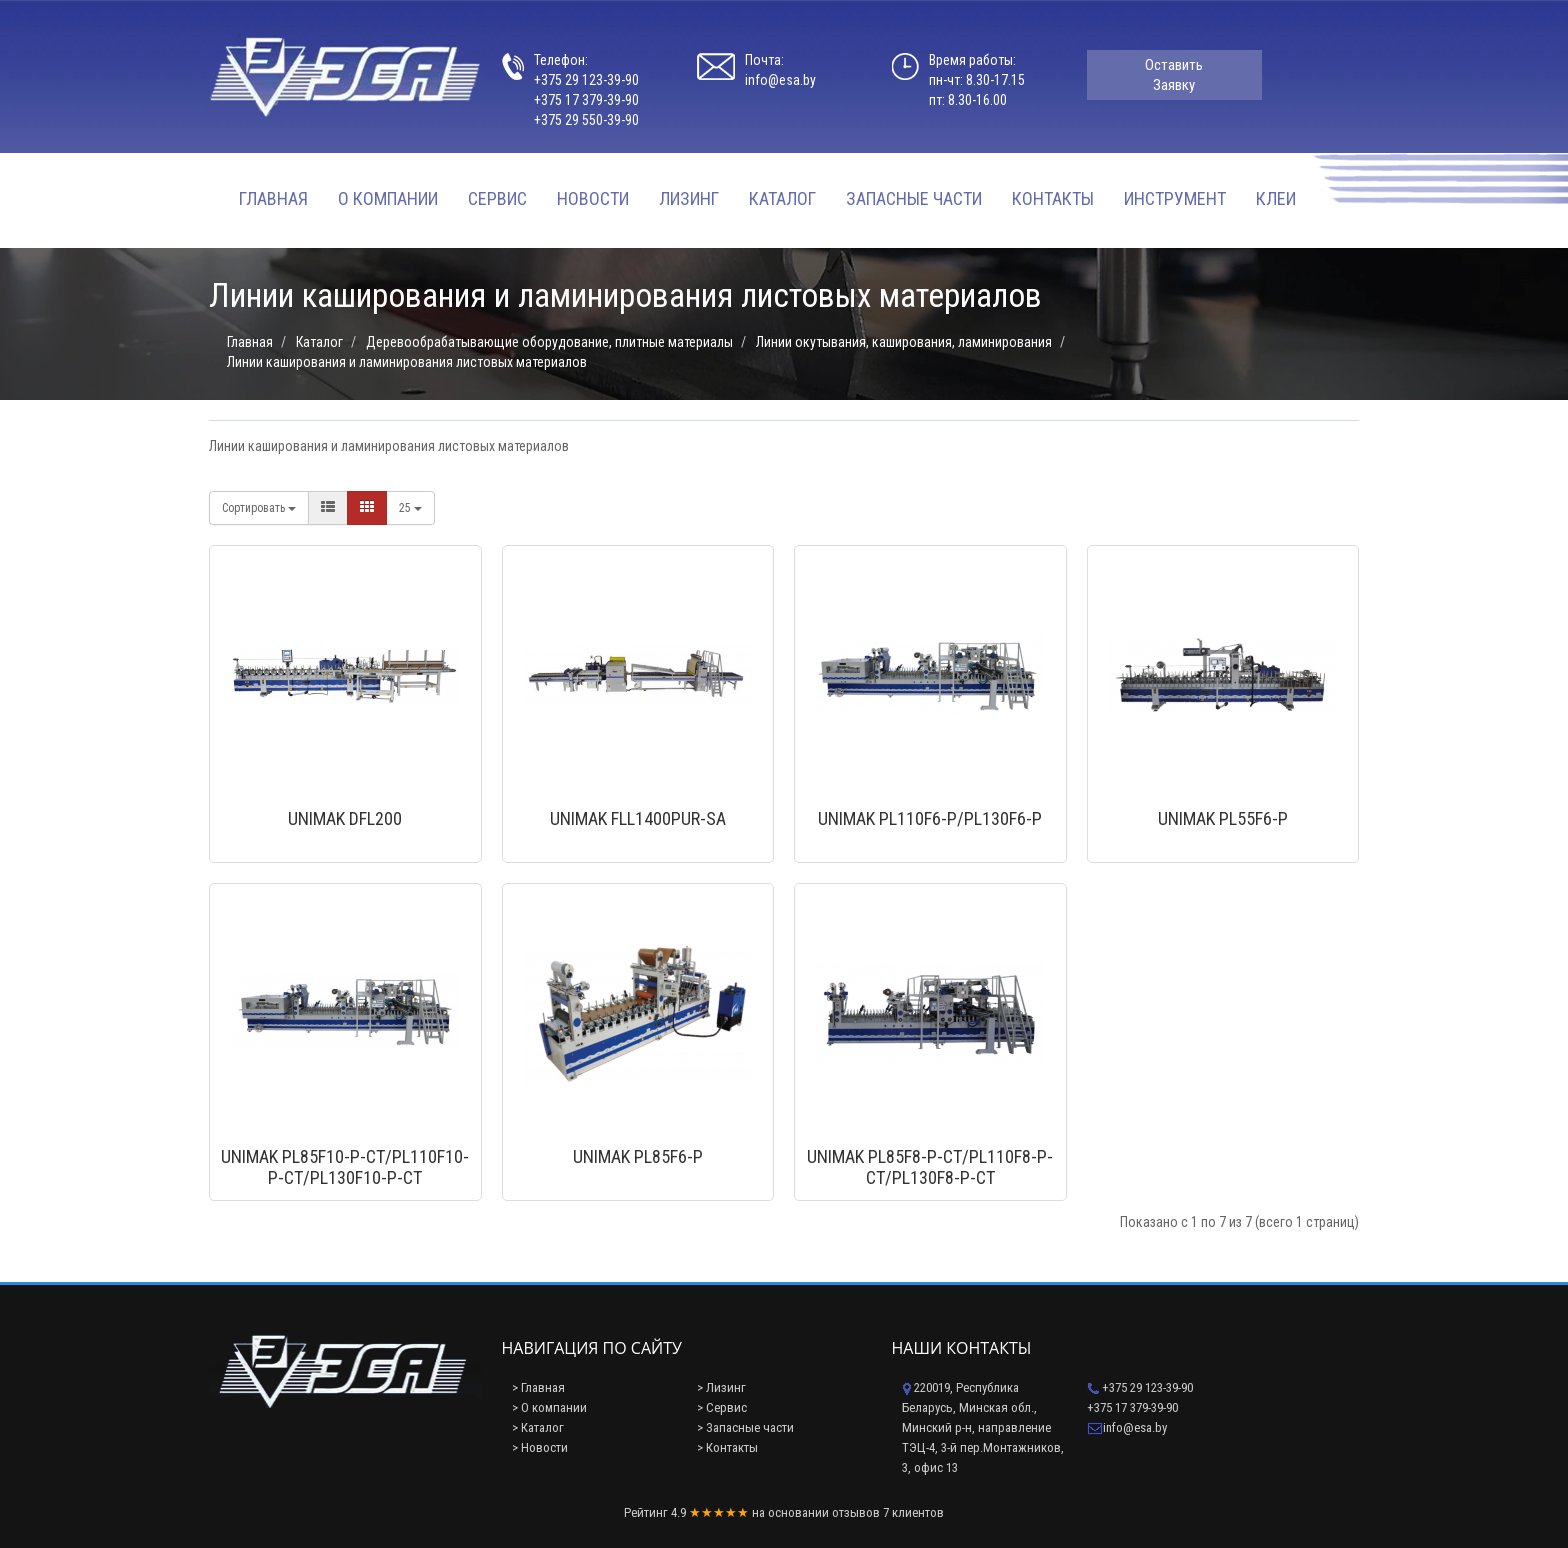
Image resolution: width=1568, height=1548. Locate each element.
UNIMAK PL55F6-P (1223, 818)
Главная (273, 198)
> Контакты (727, 1447)
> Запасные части (745, 1427)
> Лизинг (721, 1387)
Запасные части (914, 198)
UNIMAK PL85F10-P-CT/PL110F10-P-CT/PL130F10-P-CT (345, 1167)
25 (410, 508)
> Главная (538, 1387)
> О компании (549, 1407)
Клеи (1276, 198)
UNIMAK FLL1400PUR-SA (638, 818)
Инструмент (1175, 198)
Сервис (497, 198)
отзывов (856, 1512)
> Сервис (722, 1407)
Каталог (782, 198)
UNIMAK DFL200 (345, 818)
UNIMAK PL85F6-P (638, 1156)
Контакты (1053, 198)
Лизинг (689, 198)
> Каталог (538, 1427)
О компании (388, 198)
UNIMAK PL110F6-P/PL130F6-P (930, 818)
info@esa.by (780, 80)
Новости (593, 198)
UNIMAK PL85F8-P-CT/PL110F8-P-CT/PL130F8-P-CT (930, 1167)
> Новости (540, 1447)
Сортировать (259, 508)
